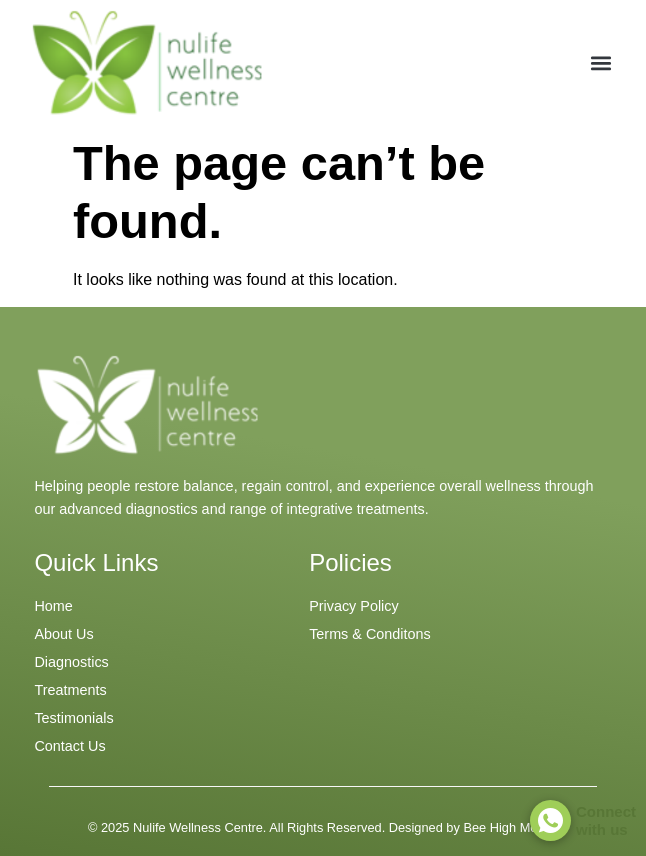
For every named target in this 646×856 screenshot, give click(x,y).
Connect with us (606, 820)
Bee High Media (508, 827)
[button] (600, 62)
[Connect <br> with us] (550, 820)
